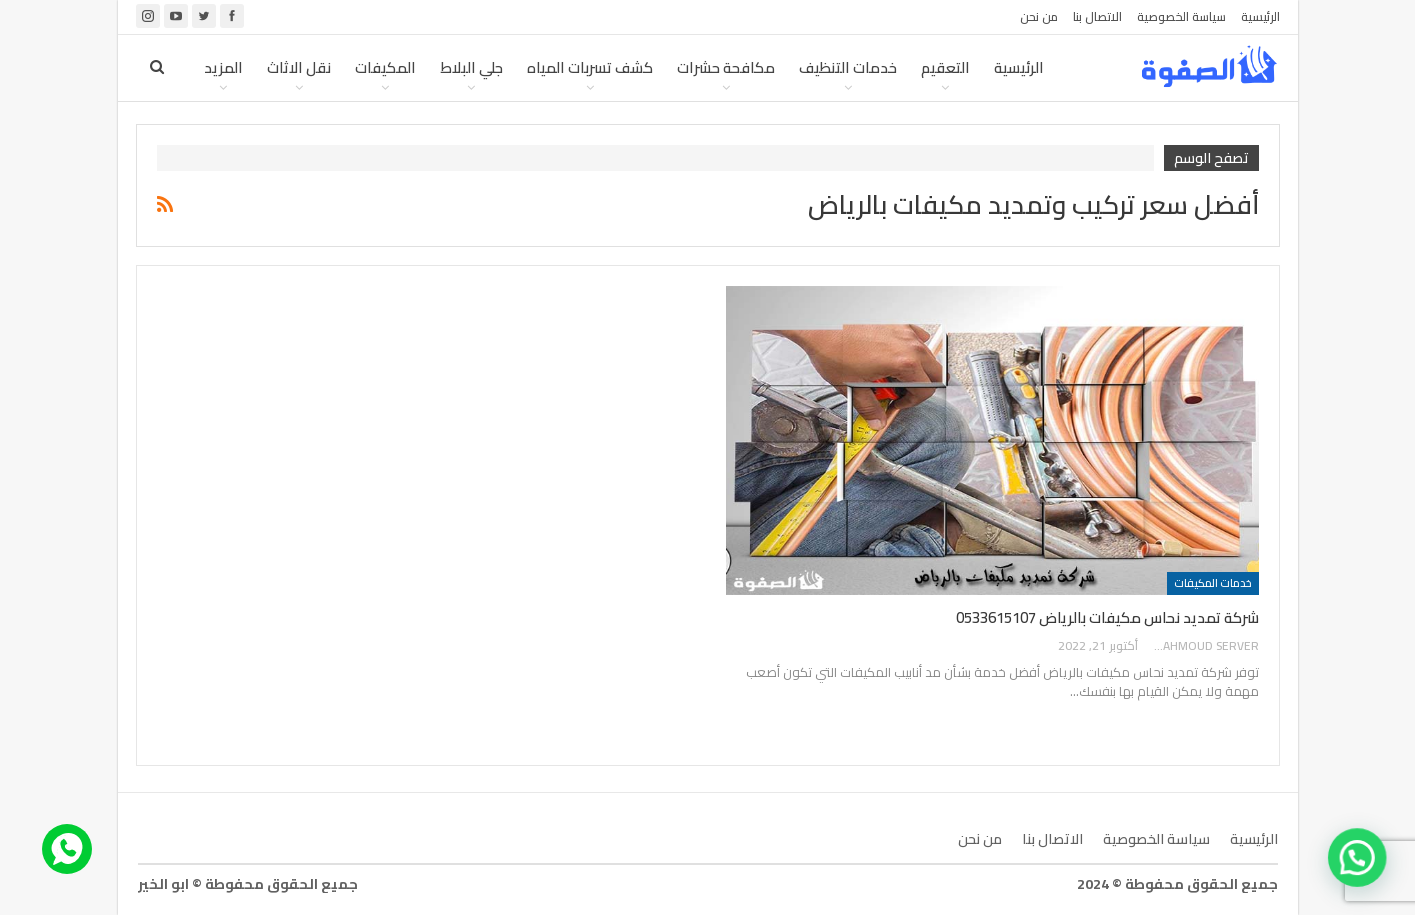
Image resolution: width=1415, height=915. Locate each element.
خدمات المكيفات (1213, 583)
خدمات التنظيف (848, 67)
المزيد (223, 67)
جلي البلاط (471, 67)
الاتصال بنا (1097, 16)
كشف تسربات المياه (590, 67)
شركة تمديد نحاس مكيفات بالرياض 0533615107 (1107, 617)
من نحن (1039, 16)
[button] (1362, 872)
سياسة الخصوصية (1181, 16)
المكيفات (385, 67)
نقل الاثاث (299, 67)
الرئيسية (1260, 16)
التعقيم (945, 67)
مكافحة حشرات (726, 67)
